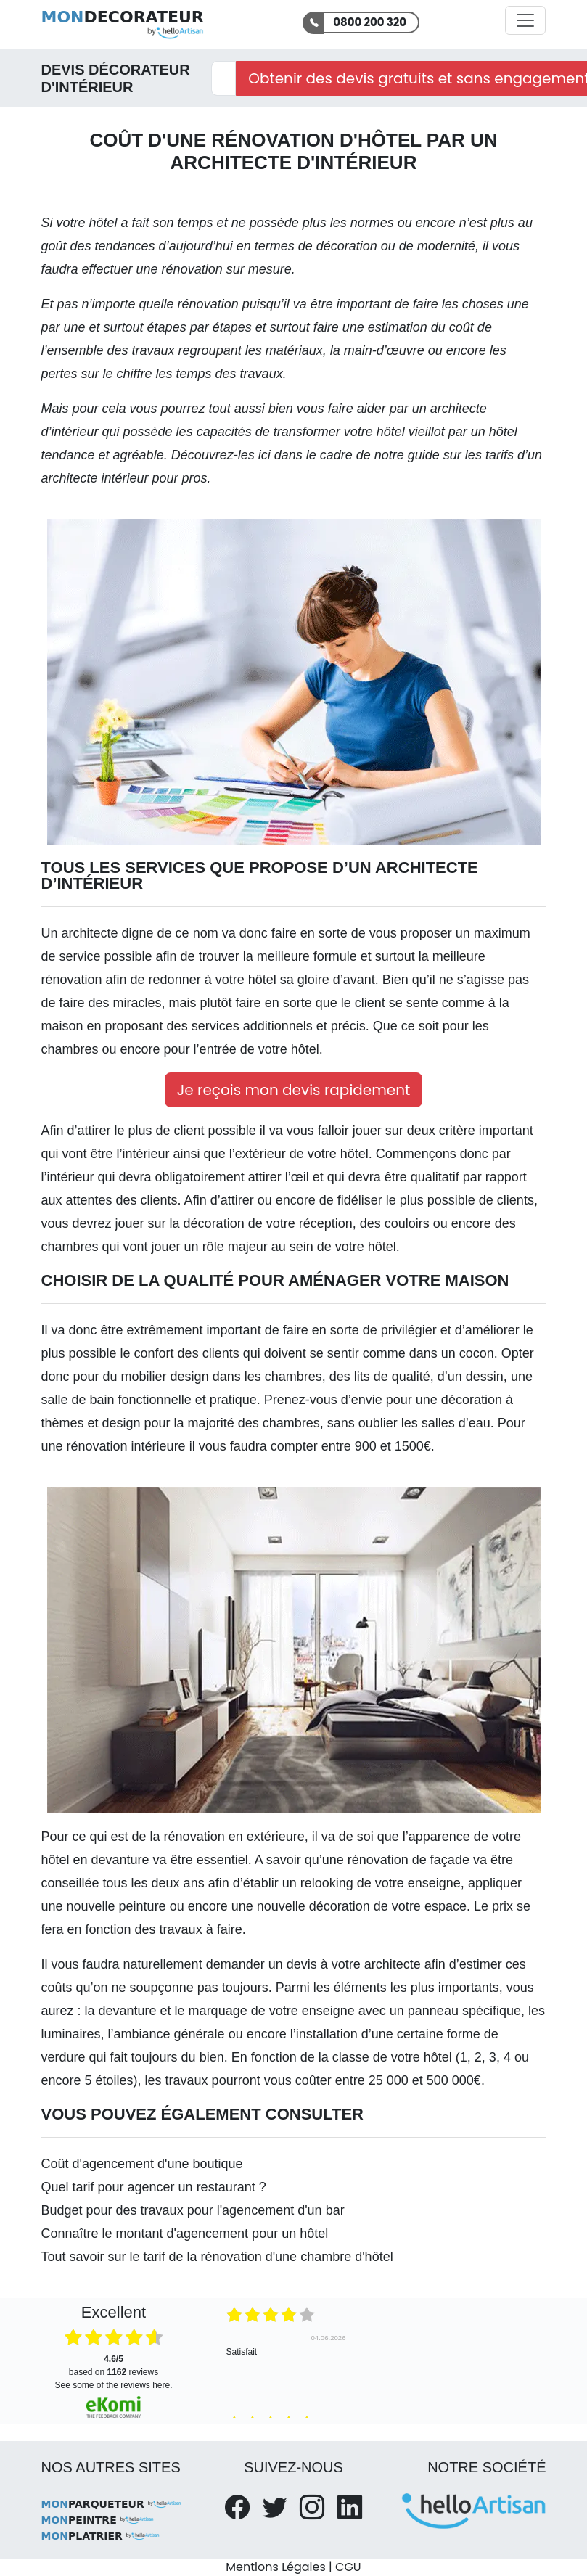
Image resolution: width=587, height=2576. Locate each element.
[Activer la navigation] (525, 20)
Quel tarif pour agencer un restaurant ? (153, 2187)
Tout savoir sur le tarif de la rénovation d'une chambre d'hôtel (217, 2256)
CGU (348, 2567)
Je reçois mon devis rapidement (294, 1090)
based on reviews (113, 2365)
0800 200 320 (369, 22)
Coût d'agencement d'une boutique (142, 2164)
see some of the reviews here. (113, 2385)
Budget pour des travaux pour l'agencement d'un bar (193, 2210)
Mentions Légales (275, 2567)
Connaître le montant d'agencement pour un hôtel (185, 2233)
